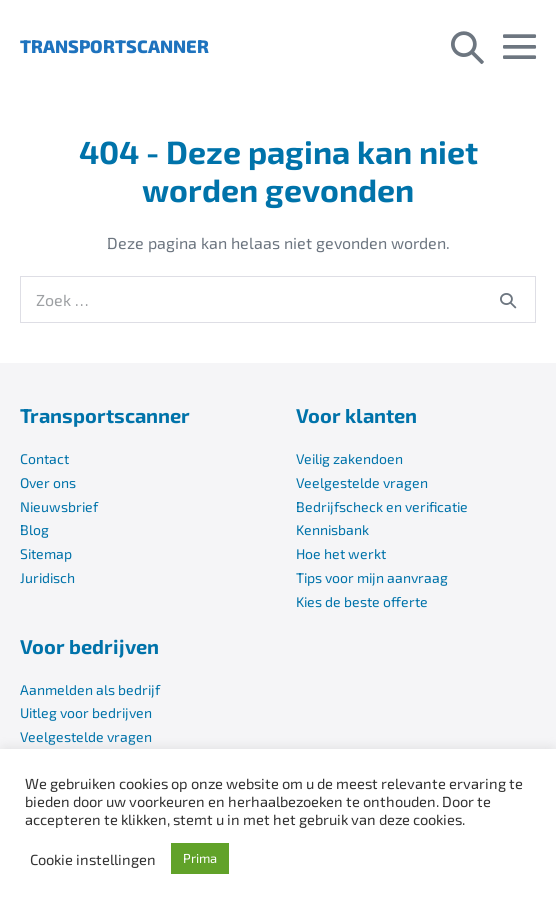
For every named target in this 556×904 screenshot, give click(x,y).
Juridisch (47, 577)
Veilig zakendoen (349, 458)
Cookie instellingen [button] (93, 859)
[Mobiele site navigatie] (519, 46)
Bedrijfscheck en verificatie (382, 506)
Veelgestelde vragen (362, 482)
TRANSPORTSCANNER (114, 46)
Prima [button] (200, 858)
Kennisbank (332, 529)
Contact (44, 458)
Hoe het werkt (341, 553)
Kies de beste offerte (362, 601)
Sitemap (46, 553)
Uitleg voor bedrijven (86, 712)
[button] (467, 46)
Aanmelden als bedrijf (90, 689)
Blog (34, 529)
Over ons (48, 482)
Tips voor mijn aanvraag (372, 577)
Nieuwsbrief (59, 506)
